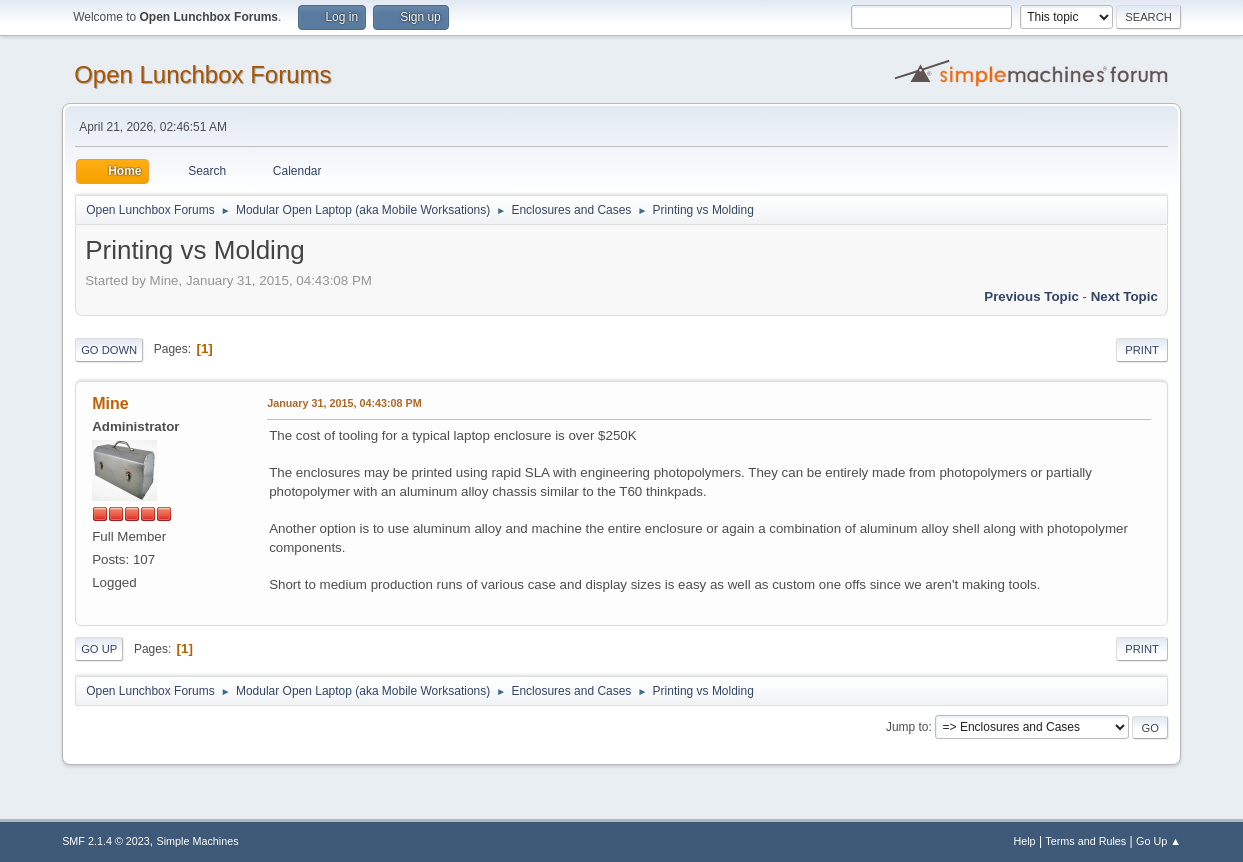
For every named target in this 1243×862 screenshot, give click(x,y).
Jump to (907, 727)
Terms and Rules (1085, 841)
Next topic (1124, 296)
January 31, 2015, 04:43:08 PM (344, 403)
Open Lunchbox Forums (202, 74)
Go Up (99, 649)
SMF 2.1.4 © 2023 (106, 841)
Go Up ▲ (1158, 841)
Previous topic (1031, 296)
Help (1024, 841)
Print (1142, 350)
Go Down (109, 350)
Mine (110, 403)
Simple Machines (197, 841)
